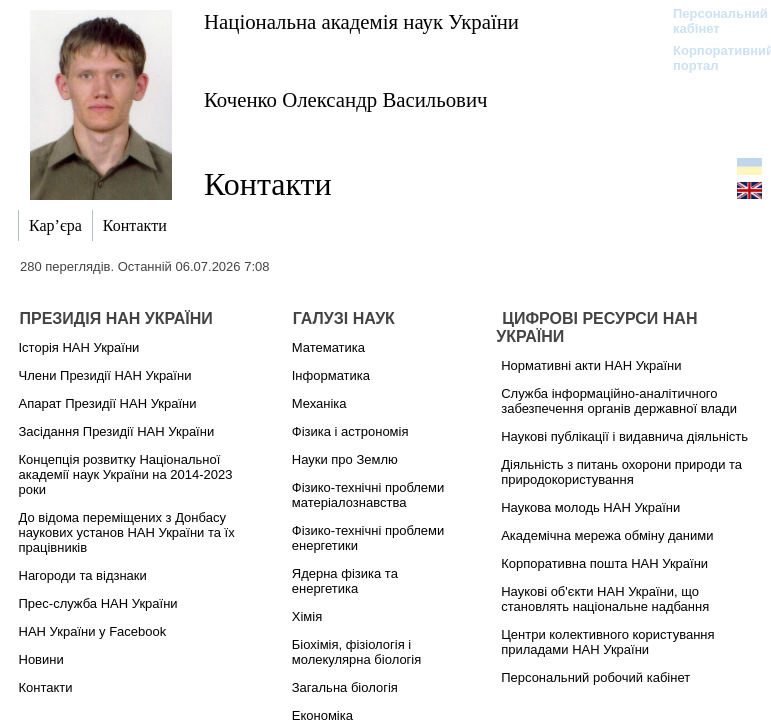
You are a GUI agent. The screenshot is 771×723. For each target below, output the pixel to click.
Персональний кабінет (710, 21)
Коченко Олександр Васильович (346, 99)
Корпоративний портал (710, 58)
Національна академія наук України (361, 21)
